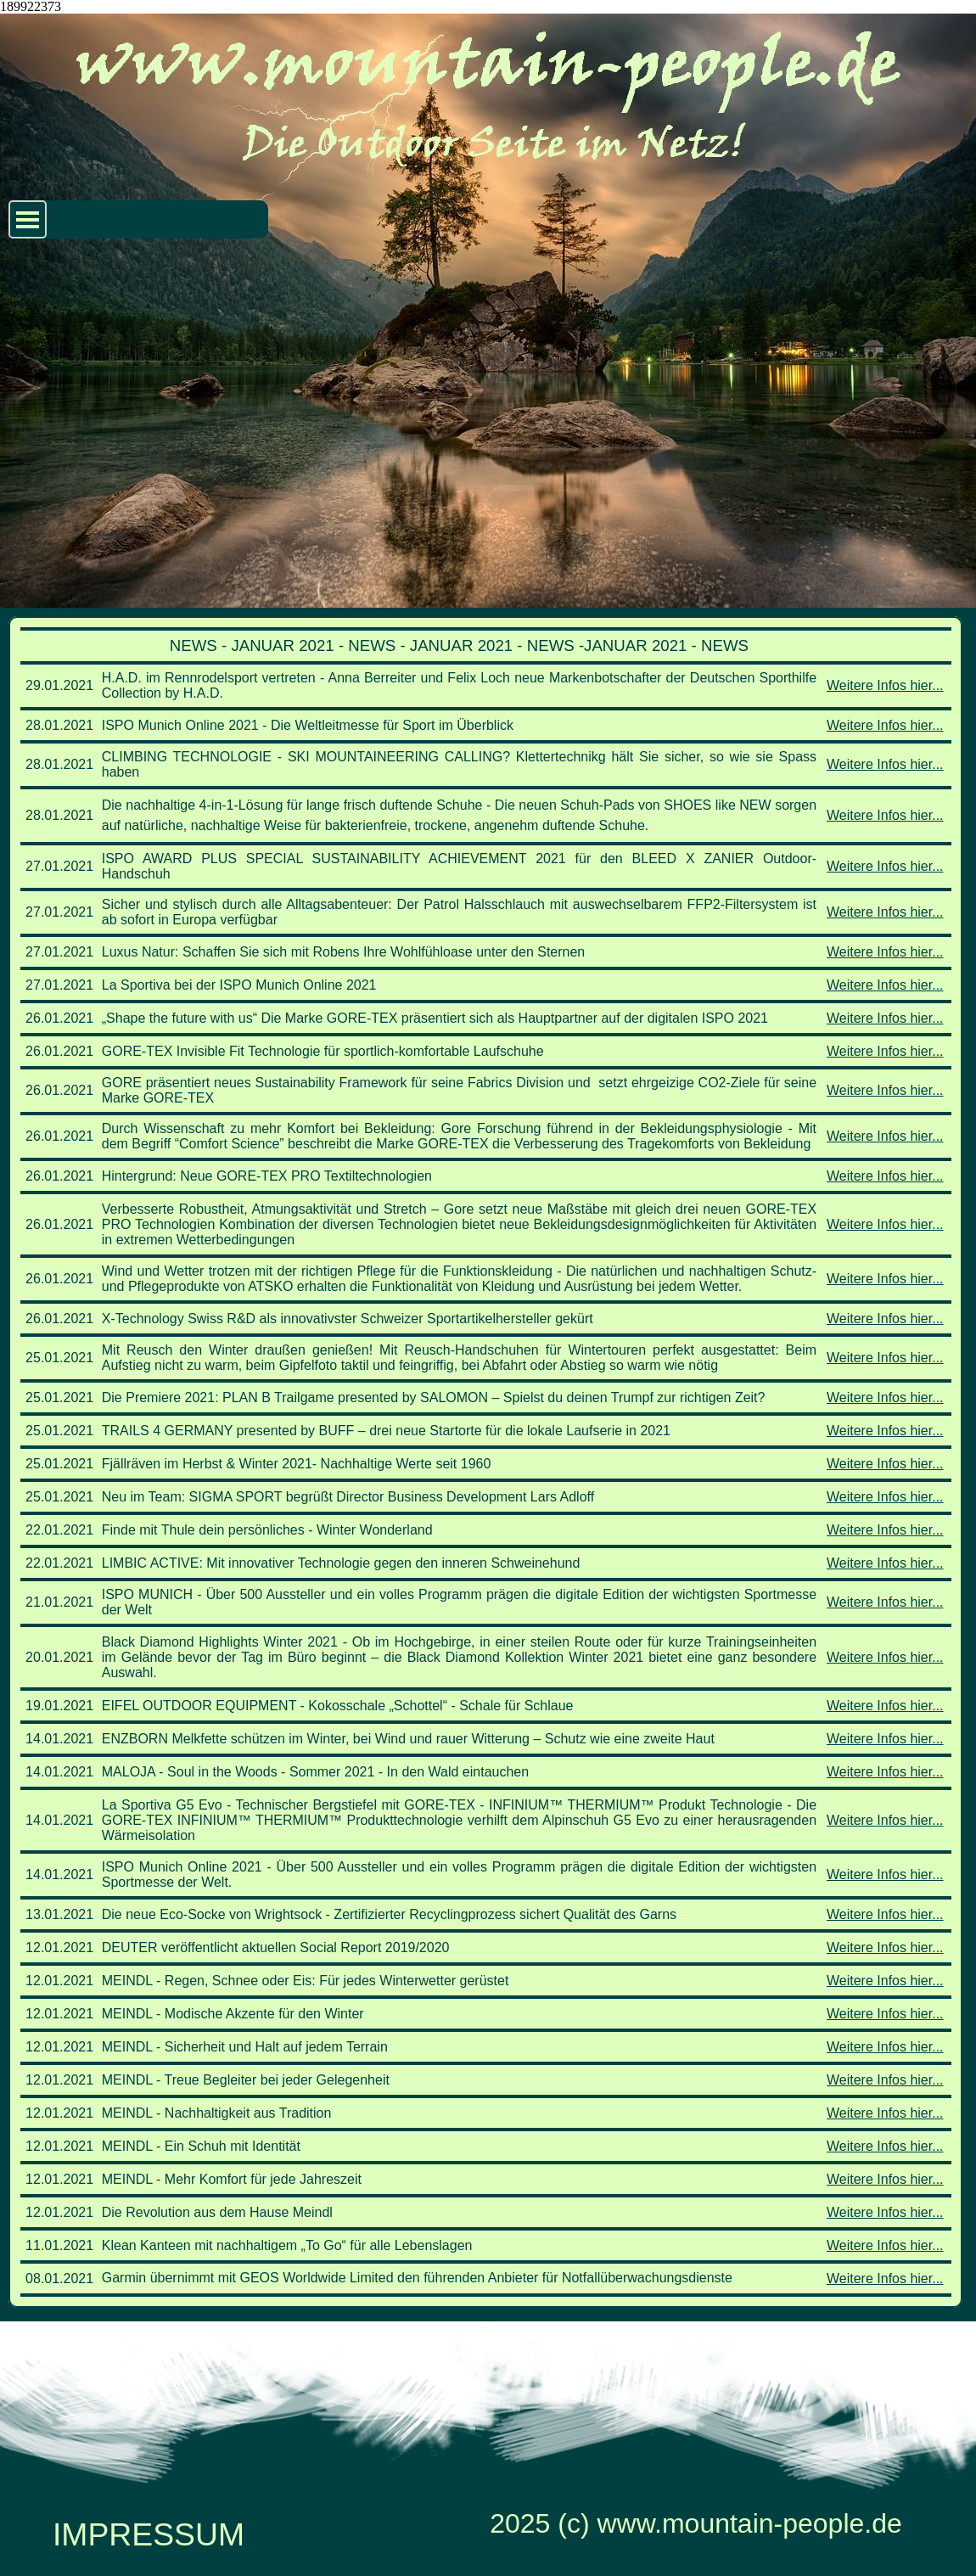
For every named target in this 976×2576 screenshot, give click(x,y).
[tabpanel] (485, 1462)
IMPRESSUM (148, 2534)
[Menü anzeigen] (27, 219)
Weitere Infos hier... (885, 685)
